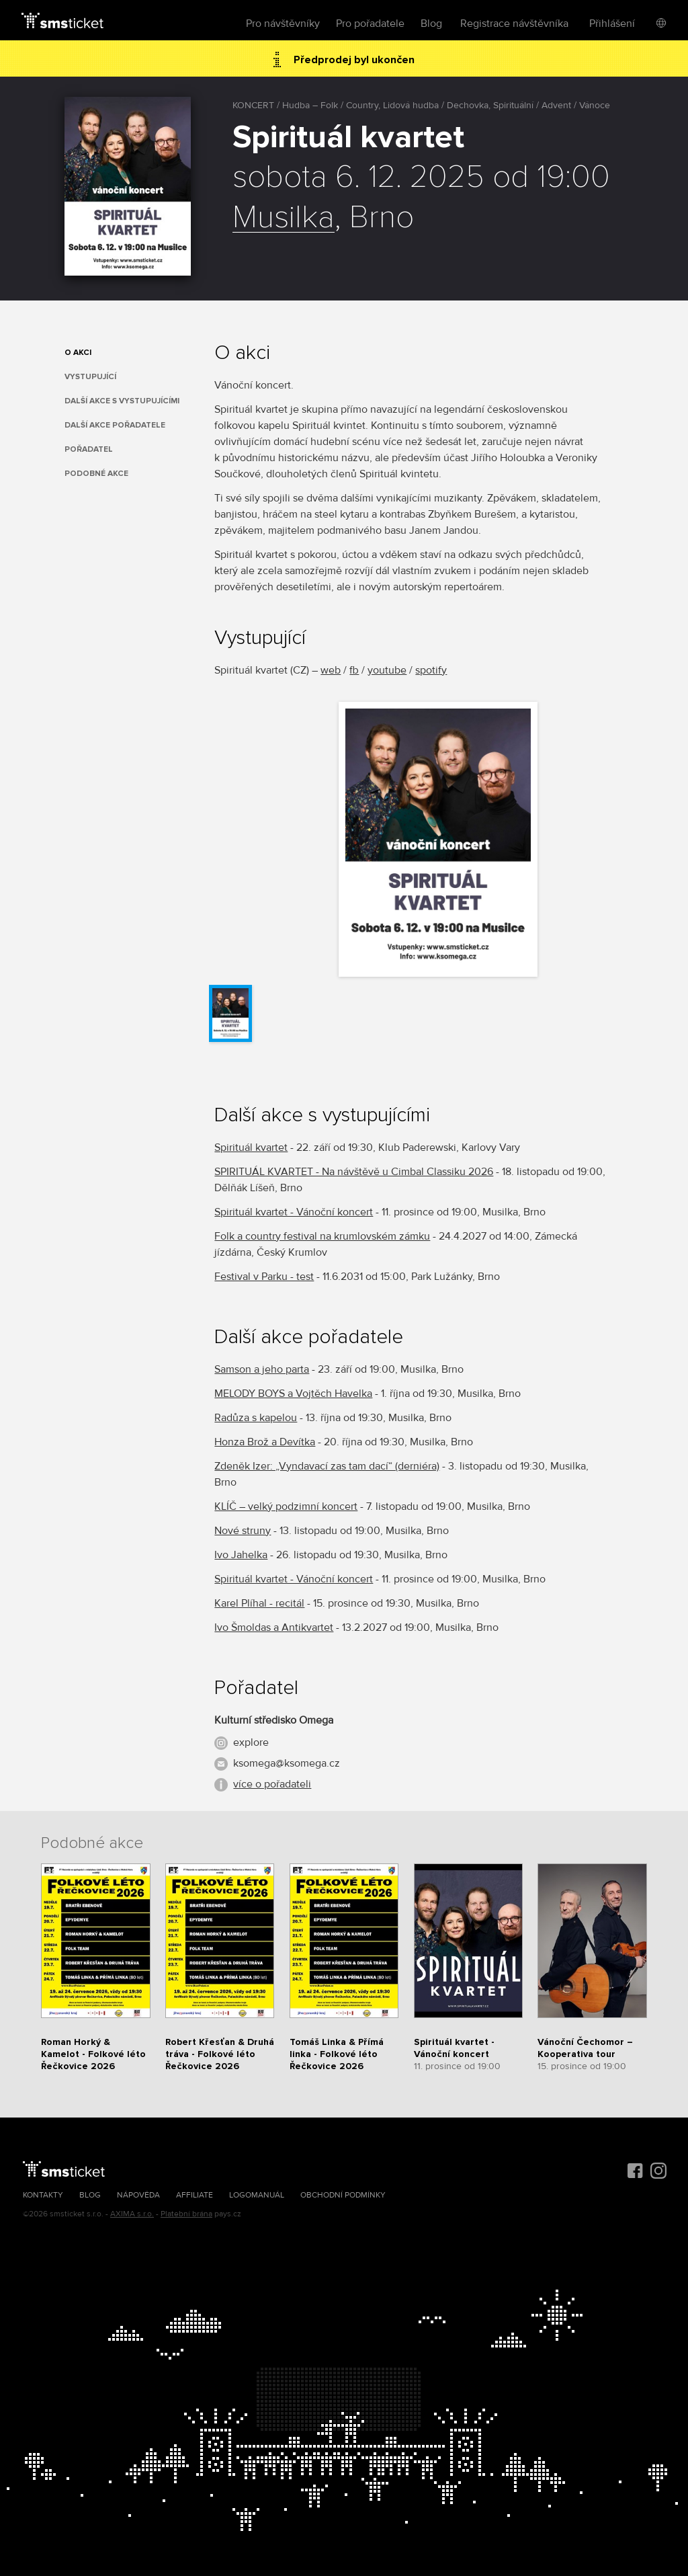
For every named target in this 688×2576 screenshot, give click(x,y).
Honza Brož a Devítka (264, 1442)
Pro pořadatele (370, 23)
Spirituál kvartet (251, 1147)
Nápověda (138, 2195)
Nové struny (242, 1530)
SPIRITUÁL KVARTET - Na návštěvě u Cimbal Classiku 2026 (353, 1171)
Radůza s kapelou (255, 1417)
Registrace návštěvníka (514, 23)
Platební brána (186, 2214)
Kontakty (43, 2195)
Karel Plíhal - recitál (259, 1603)
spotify (431, 670)
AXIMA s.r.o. (132, 2214)
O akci (77, 353)
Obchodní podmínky (343, 2195)
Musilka (283, 218)
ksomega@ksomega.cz (286, 1763)
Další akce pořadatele (114, 425)
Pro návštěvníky (283, 23)
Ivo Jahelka (240, 1555)
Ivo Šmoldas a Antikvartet (273, 1627)
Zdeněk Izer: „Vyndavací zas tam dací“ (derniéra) (326, 1466)
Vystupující (90, 377)
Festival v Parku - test (264, 1276)
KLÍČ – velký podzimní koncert (285, 1506)
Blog (431, 23)
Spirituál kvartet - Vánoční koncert (293, 1212)
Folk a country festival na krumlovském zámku (322, 1236)
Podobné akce (96, 474)
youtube (387, 670)
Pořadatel (88, 449)
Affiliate (194, 2195)
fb (354, 670)
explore (251, 1742)
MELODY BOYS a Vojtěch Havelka (293, 1393)
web (330, 670)
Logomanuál (256, 2195)
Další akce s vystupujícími (121, 401)
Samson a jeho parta (261, 1369)
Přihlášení (612, 23)
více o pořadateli (272, 1784)
